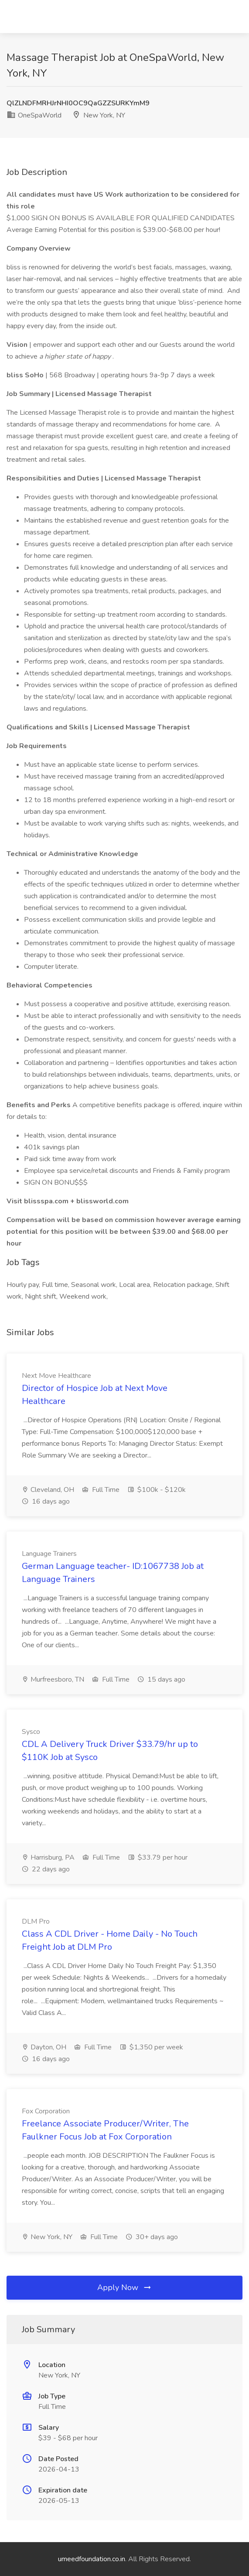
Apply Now (124, 2287)
